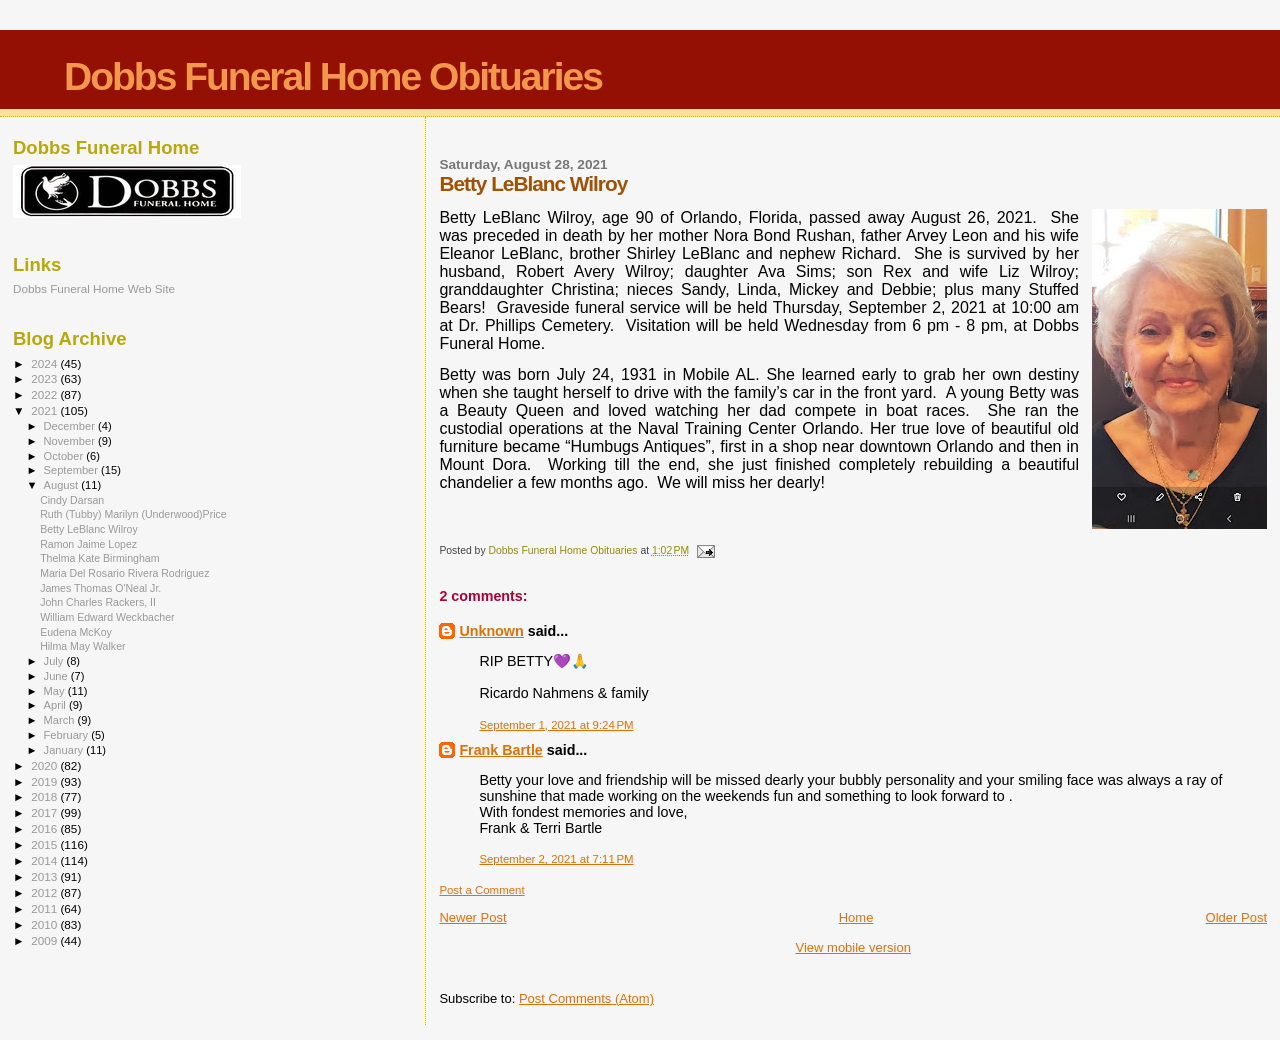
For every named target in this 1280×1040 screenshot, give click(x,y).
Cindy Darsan (72, 500)
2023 (45, 378)
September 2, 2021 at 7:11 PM (556, 859)
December (71, 426)
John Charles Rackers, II (98, 602)
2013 (45, 876)
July (55, 661)
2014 (45, 860)
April (56, 705)
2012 (45, 892)
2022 (45, 394)
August (63, 485)
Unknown (491, 631)
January (65, 750)
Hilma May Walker (82, 646)
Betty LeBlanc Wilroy (89, 529)
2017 (45, 812)
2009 (45, 940)
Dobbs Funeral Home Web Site (94, 288)
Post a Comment (481, 890)
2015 (45, 844)
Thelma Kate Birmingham (99, 558)
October (65, 456)
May (56, 691)
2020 (45, 765)
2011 (45, 908)
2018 (45, 796)
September (73, 470)
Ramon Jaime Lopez (88, 544)
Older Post (1236, 917)
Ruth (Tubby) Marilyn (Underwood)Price (133, 514)
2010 (45, 924)
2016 (45, 828)
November (71, 441)
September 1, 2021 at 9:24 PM (556, 725)
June (57, 676)
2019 (45, 781)
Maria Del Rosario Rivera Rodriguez (124, 573)
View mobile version (853, 947)
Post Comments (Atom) (586, 998)
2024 (45, 363)
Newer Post (472, 917)
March (61, 720)
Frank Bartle (500, 750)
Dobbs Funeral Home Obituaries (333, 76)
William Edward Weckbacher (107, 617)
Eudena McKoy (76, 632)
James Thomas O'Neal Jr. (100, 588)
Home (856, 917)
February (68, 735)
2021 (45, 410)
